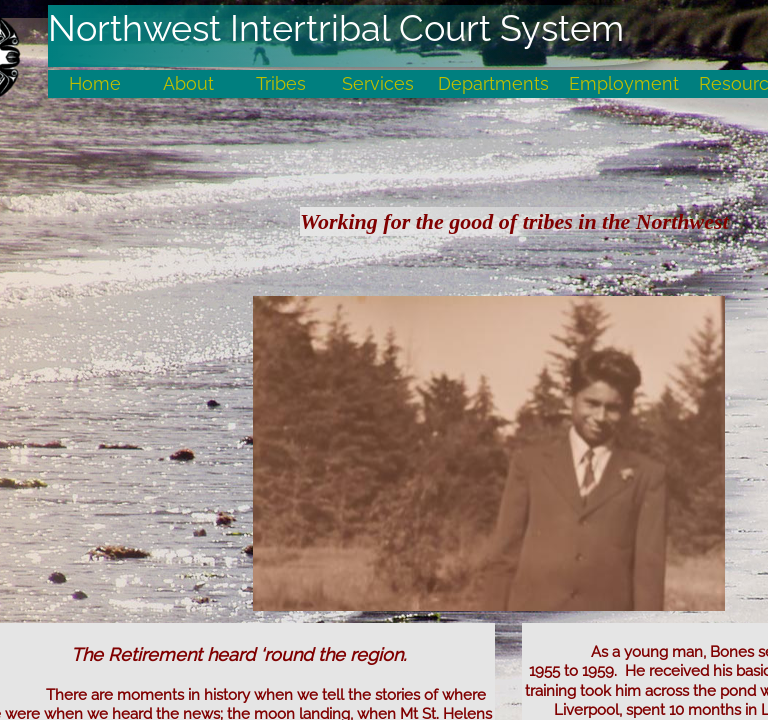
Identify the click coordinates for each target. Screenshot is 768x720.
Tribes (281, 83)
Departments (493, 83)
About (188, 83)
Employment (624, 83)
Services (378, 83)
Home (95, 83)
